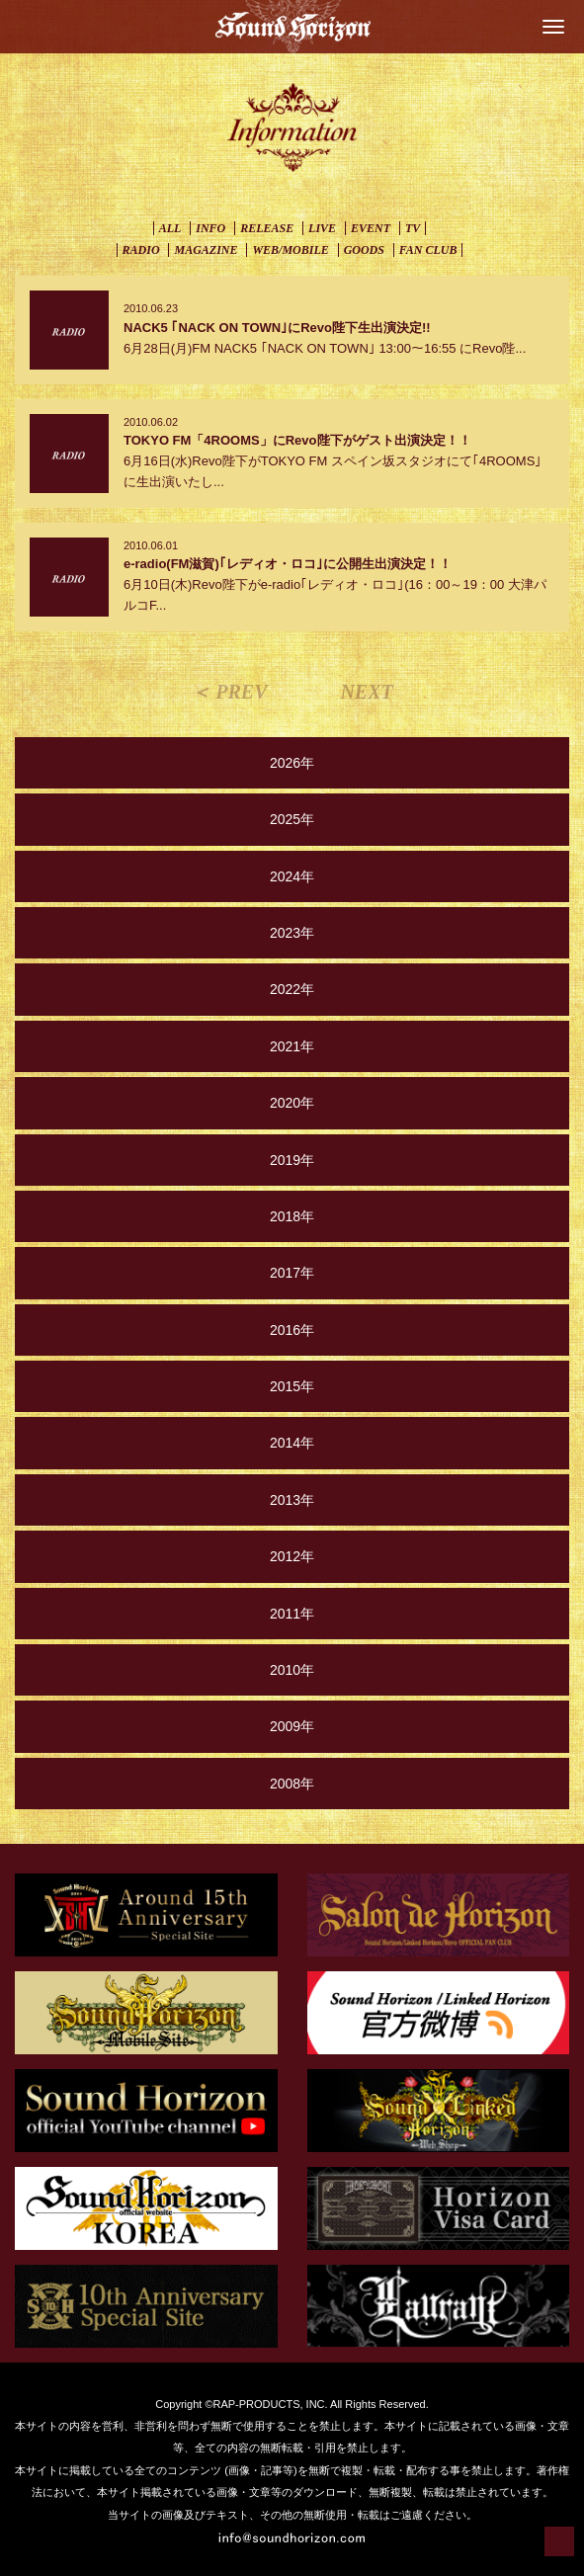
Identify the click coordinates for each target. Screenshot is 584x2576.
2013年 (292, 1500)
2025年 (292, 819)
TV (412, 228)
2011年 (292, 1613)
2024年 (292, 876)
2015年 (292, 1386)
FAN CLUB (428, 250)
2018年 (292, 1216)
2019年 (292, 1160)
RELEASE (266, 228)
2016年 (292, 1330)
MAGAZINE (205, 250)
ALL (170, 228)
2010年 (292, 1670)
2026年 (292, 763)
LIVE (322, 228)
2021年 (292, 1046)
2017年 (292, 1273)
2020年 (292, 1103)
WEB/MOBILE (290, 250)
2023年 (292, 933)
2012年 (292, 1556)
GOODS (364, 250)
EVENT (370, 228)
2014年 (292, 1443)
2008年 (292, 1783)
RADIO (141, 250)
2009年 (292, 1726)
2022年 (292, 989)
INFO (210, 228)
